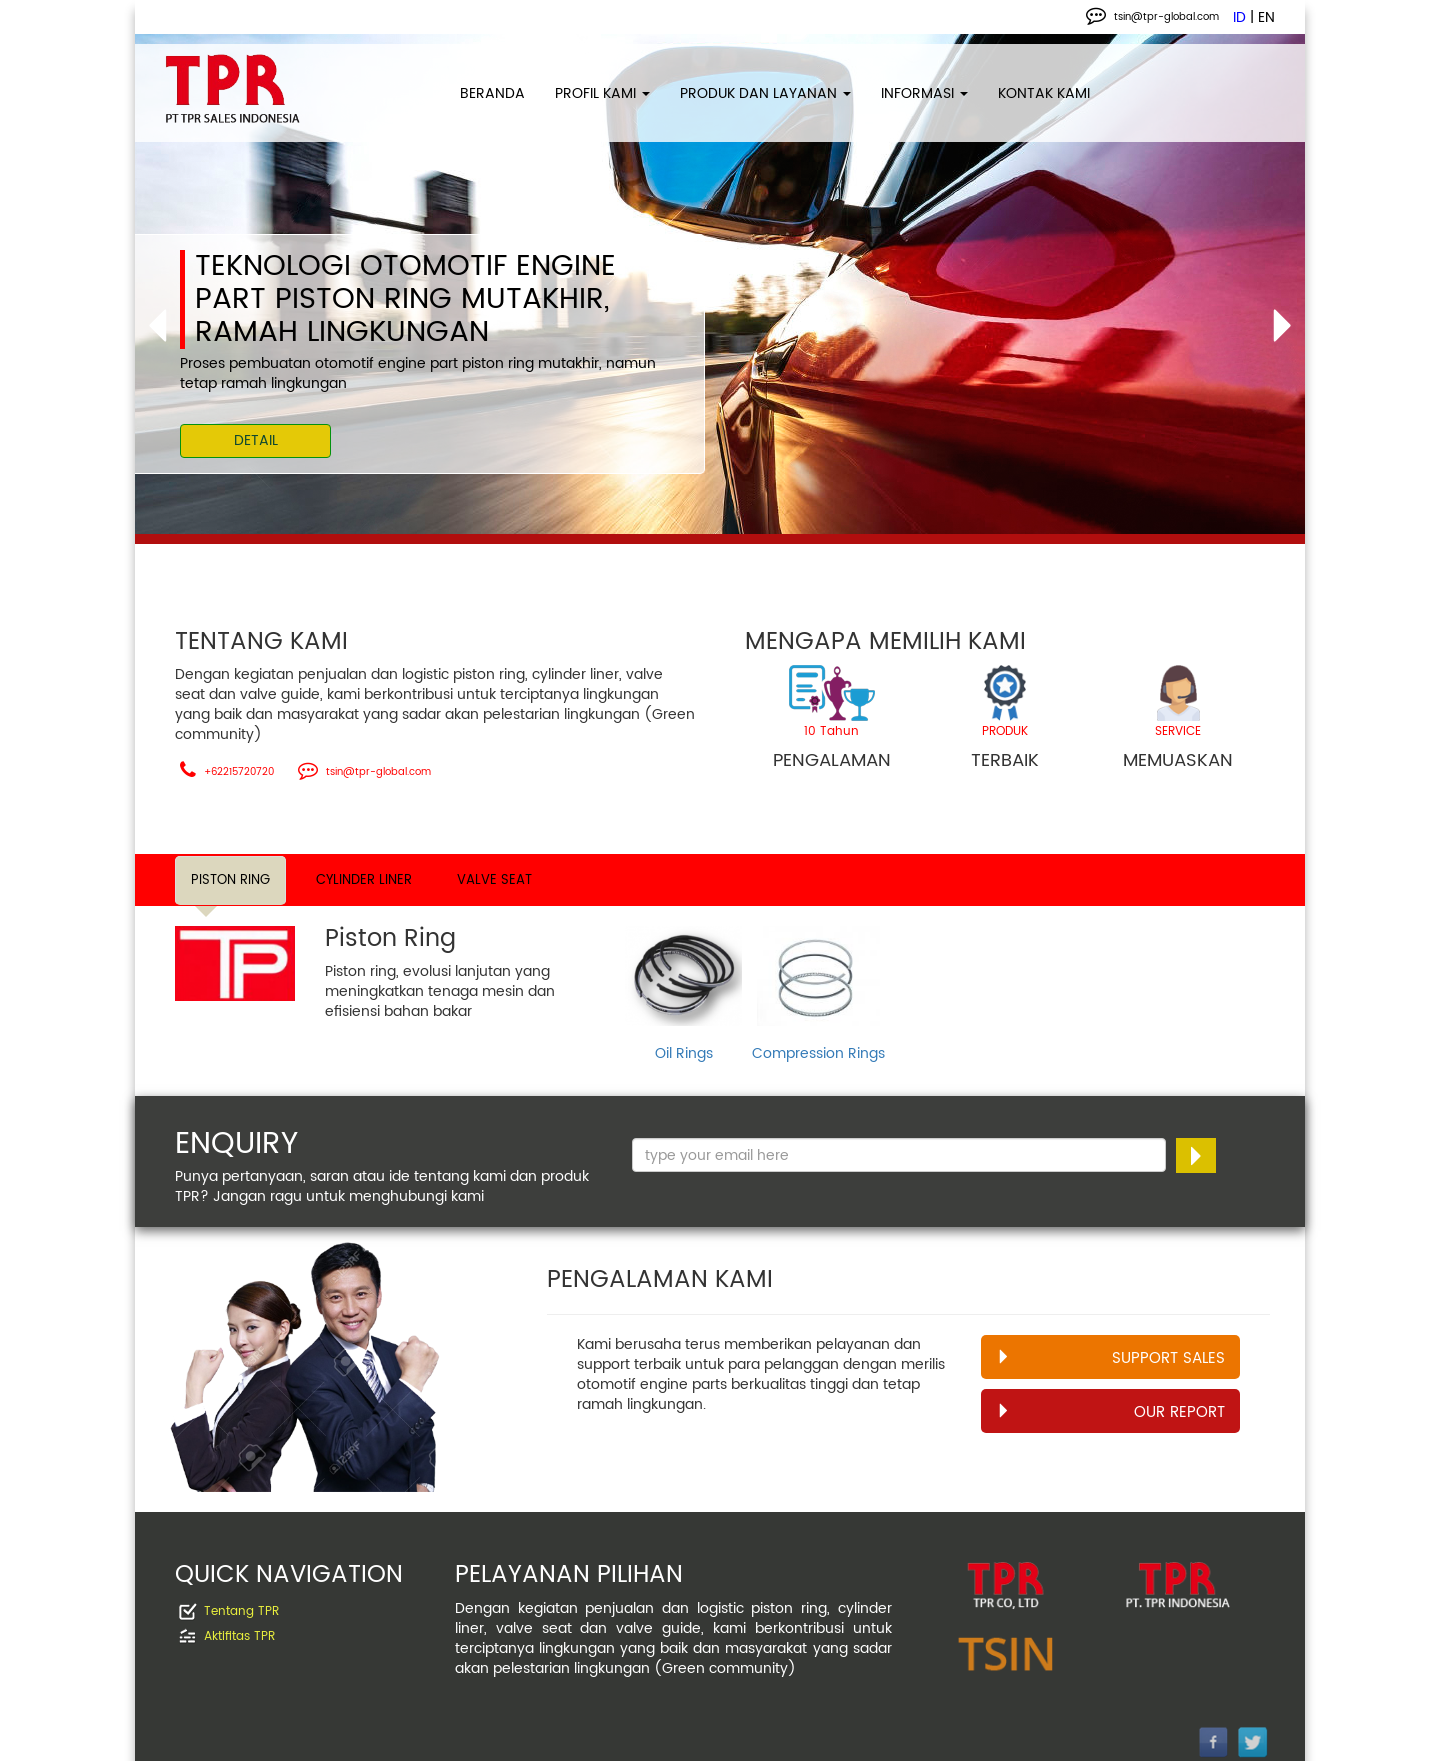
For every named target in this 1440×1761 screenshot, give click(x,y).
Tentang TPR (241, 1611)
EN (1266, 18)
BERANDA (492, 93)
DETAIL (256, 440)
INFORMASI (924, 93)
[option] (720, 284)
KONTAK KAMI (1044, 93)
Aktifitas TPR (239, 1636)
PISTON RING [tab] (230, 880)
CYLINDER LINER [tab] (364, 880)
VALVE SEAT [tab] (494, 880)
